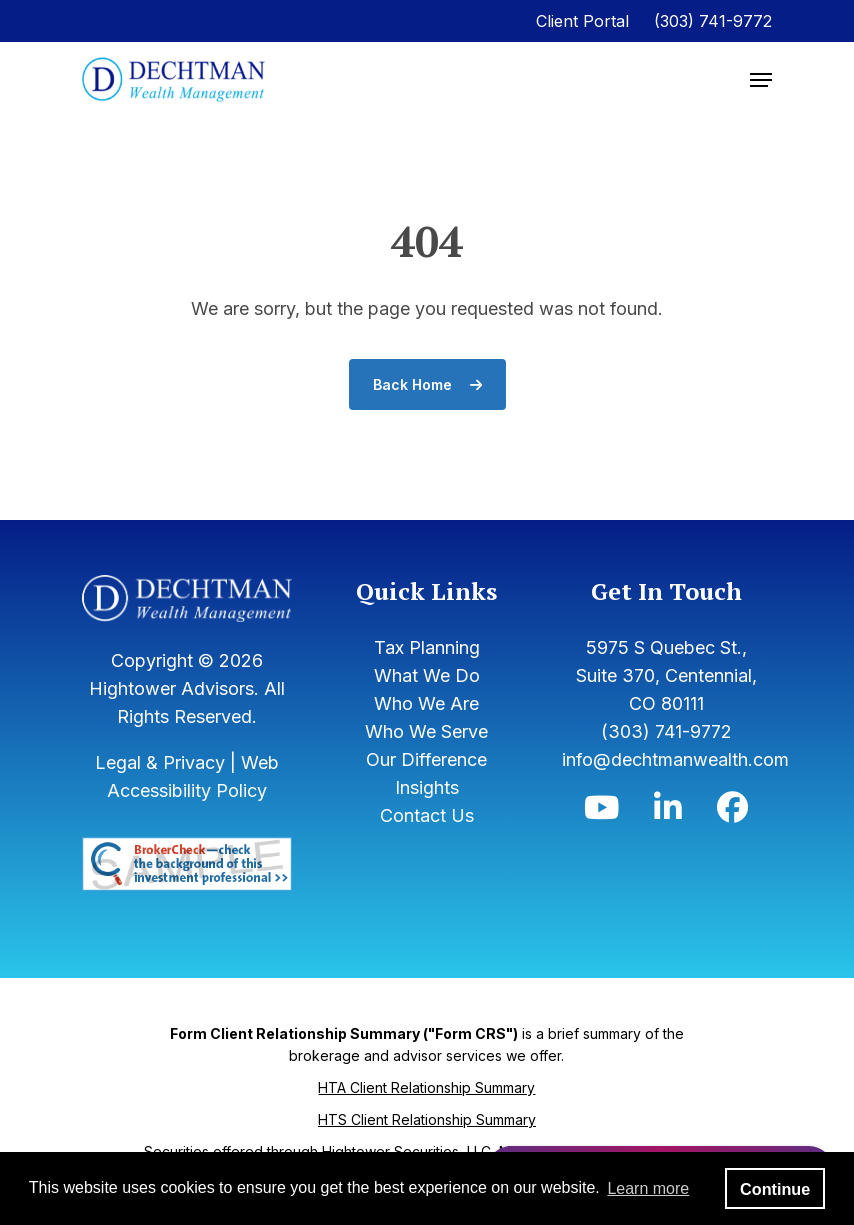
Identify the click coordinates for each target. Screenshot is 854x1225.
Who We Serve (426, 731)
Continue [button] (775, 1189)
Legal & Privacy (160, 762)
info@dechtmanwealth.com (675, 759)
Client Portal (582, 21)
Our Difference (426, 759)
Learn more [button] (648, 1188)
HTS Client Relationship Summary (427, 1119)
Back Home (427, 384)
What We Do (427, 675)
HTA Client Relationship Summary (426, 1087)
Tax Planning (427, 647)
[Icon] (601, 812)
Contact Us (427, 815)
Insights (427, 787)
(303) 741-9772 (713, 21)
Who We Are (426, 703)
